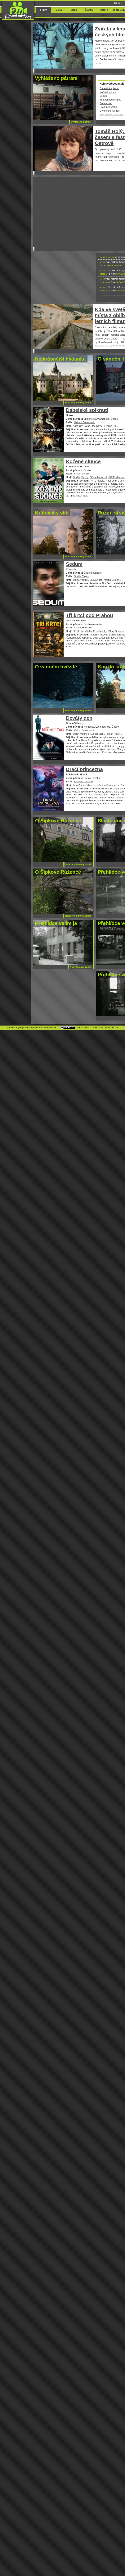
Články (89, 9)
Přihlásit (118, 3)
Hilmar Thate (112, 733)
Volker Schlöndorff (84, 730)
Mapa (74, 9)
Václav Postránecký (96, 631)
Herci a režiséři (104, 12)
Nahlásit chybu (14, 1027)
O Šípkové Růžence (58, 820)
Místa (59, 9)
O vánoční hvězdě (110, 110)
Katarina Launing (83, 781)
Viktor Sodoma (116, 631)
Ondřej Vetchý (80, 477)
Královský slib (52, 512)
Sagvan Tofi (96, 579)
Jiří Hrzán (78, 631)
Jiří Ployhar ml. (116, 477)
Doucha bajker (107, 257)
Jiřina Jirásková (98, 477)
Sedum (104, 95)
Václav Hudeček (83, 627)
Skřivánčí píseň (114, 265)
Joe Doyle (97, 425)
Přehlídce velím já (56, 923)
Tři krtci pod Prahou (110, 99)
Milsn (102, 262)
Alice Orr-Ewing (81, 425)
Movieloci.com (112, 1027)
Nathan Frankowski (84, 422)
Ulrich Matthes (81, 733)
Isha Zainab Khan (82, 785)
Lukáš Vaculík (80, 579)
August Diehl (97, 733)
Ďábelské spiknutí (109, 88)
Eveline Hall (110, 425)
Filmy (43, 9)
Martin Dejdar (111, 579)
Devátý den (106, 103)
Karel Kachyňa (82, 473)
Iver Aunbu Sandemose (107, 785)
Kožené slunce (108, 92)
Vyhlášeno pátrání (56, 78)
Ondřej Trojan (81, 576)
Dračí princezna (108, 106)
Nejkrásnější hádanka (60, 358)
